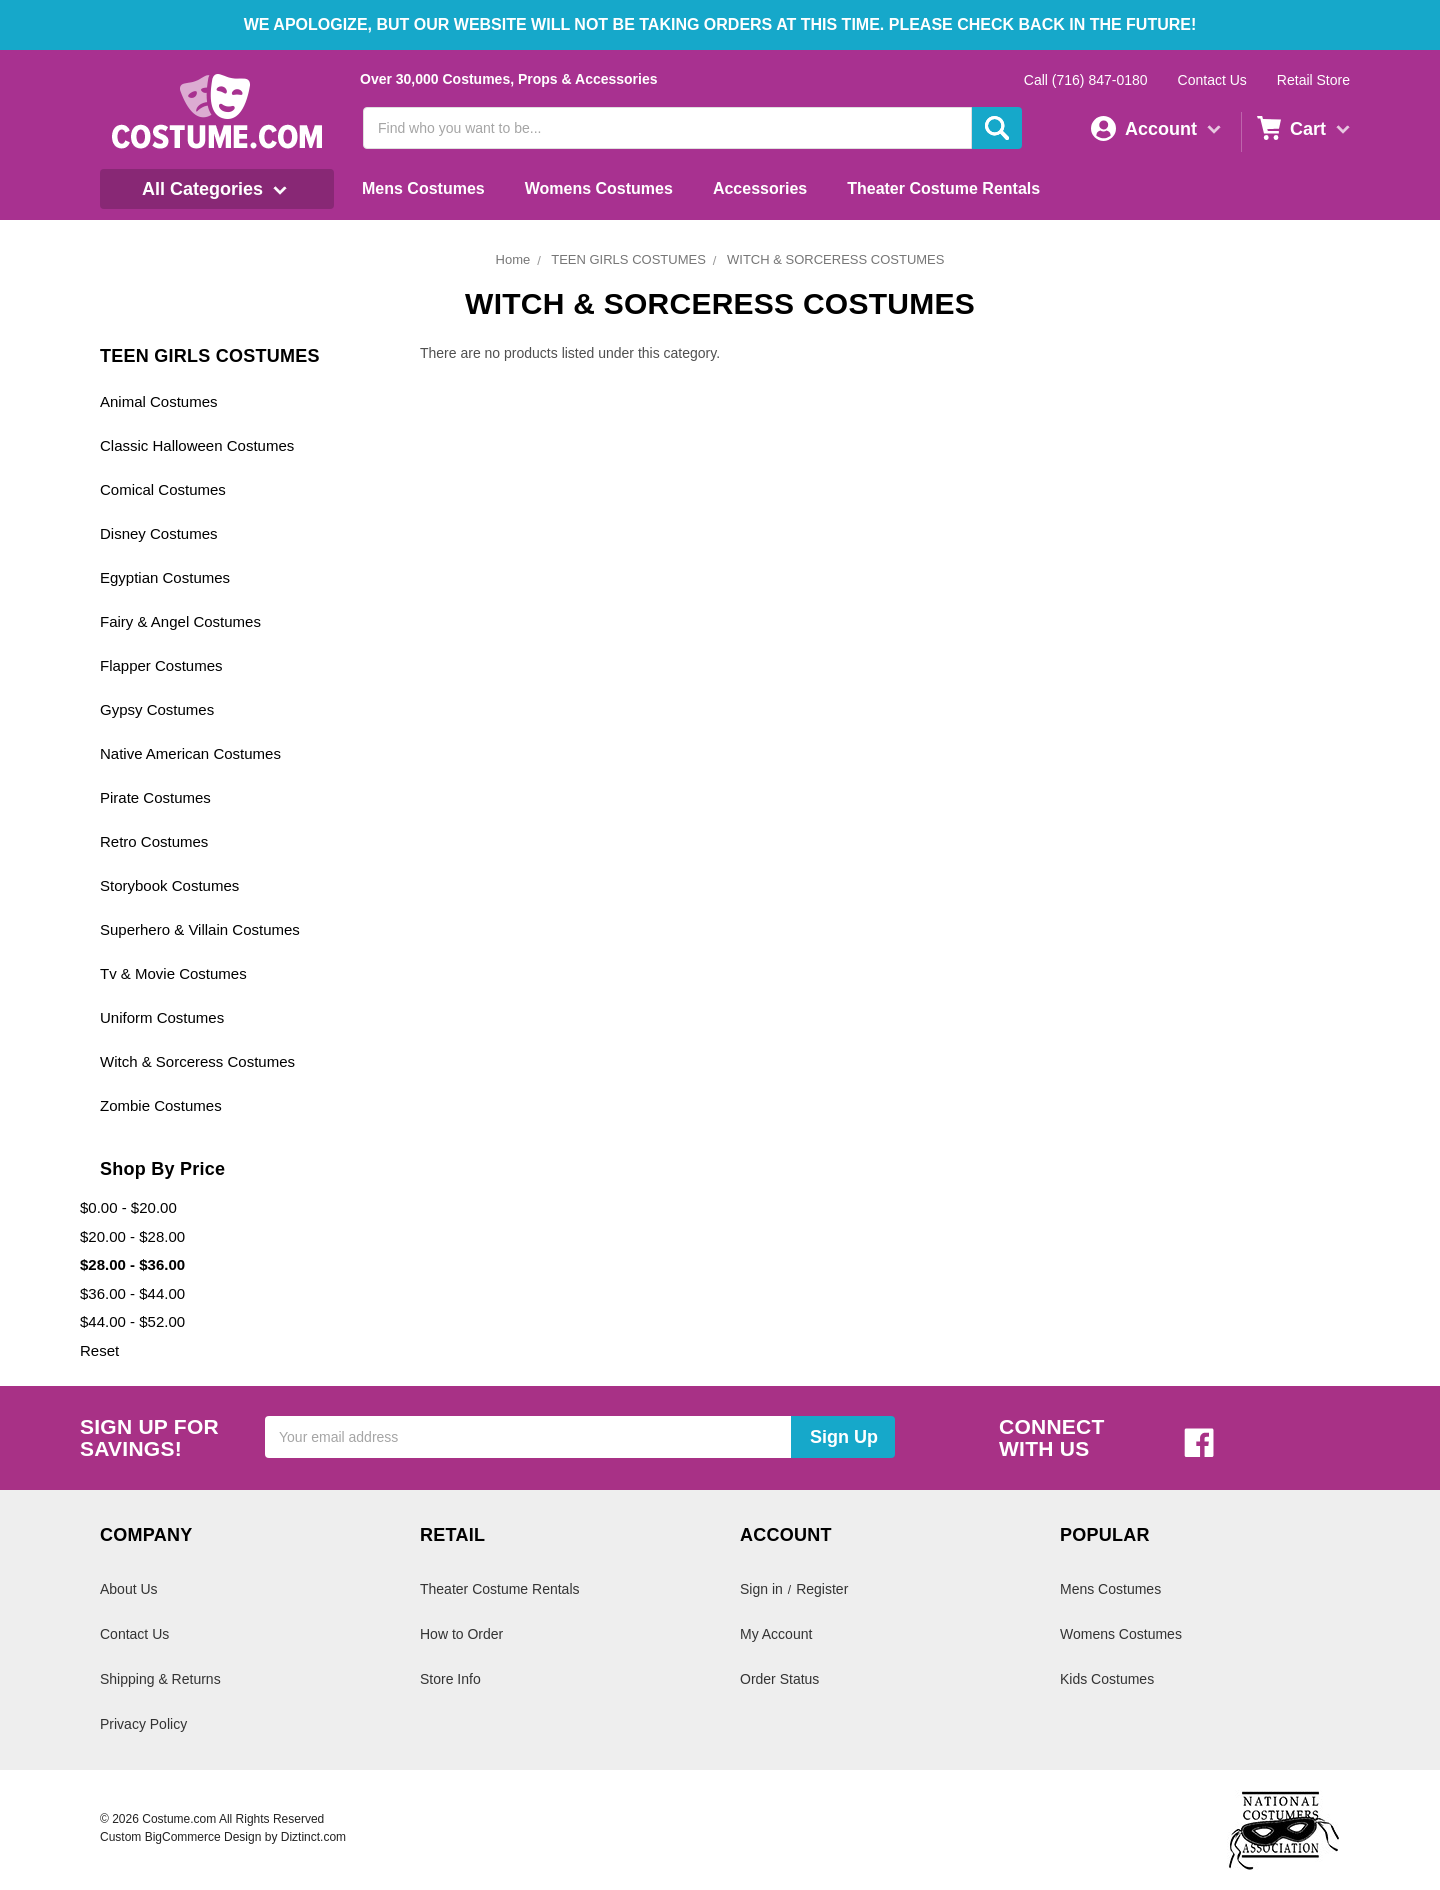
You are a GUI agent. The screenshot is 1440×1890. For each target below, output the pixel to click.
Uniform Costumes (162, 1017)
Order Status (779, 1679)
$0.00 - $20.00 (128, 1207)
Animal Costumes (159, 401)
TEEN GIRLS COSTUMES (628, 259)
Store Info (450, 1679)
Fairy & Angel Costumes (180, 621)
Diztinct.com (313, 1837)
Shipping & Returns (160, 1679)
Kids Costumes (1107, 1679)
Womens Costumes (599, 188)
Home (513, 259)
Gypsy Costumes (157, 709)
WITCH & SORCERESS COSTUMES (835, 259)
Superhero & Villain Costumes (200, 929)
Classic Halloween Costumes (197, 445)
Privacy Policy (143, 1724)
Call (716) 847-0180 (1086, 80)
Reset (99, 1350)
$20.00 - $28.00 (132, 1236)
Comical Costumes (163, 489)
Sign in (761, 1589)
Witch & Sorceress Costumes (197, 1061)
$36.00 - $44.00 (132, 1293)
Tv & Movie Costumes (173, 973)
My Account (776, 1634)
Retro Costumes (154, 841)
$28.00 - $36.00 (132, 1264)
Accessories (760, 188)
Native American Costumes (190, 753)
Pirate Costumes (155, 797)
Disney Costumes (159, 533)
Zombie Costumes (161, 1105)
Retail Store (1313, 80)
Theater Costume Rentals (943, 188)
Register (822, 1589)
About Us (129, 1589)
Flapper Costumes (161, 665)
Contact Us (1212, 80)
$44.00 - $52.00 (132, 1321)
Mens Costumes (423, 188)
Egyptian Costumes (165, 577)
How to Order (461, 1634)
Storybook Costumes (169, 885)
